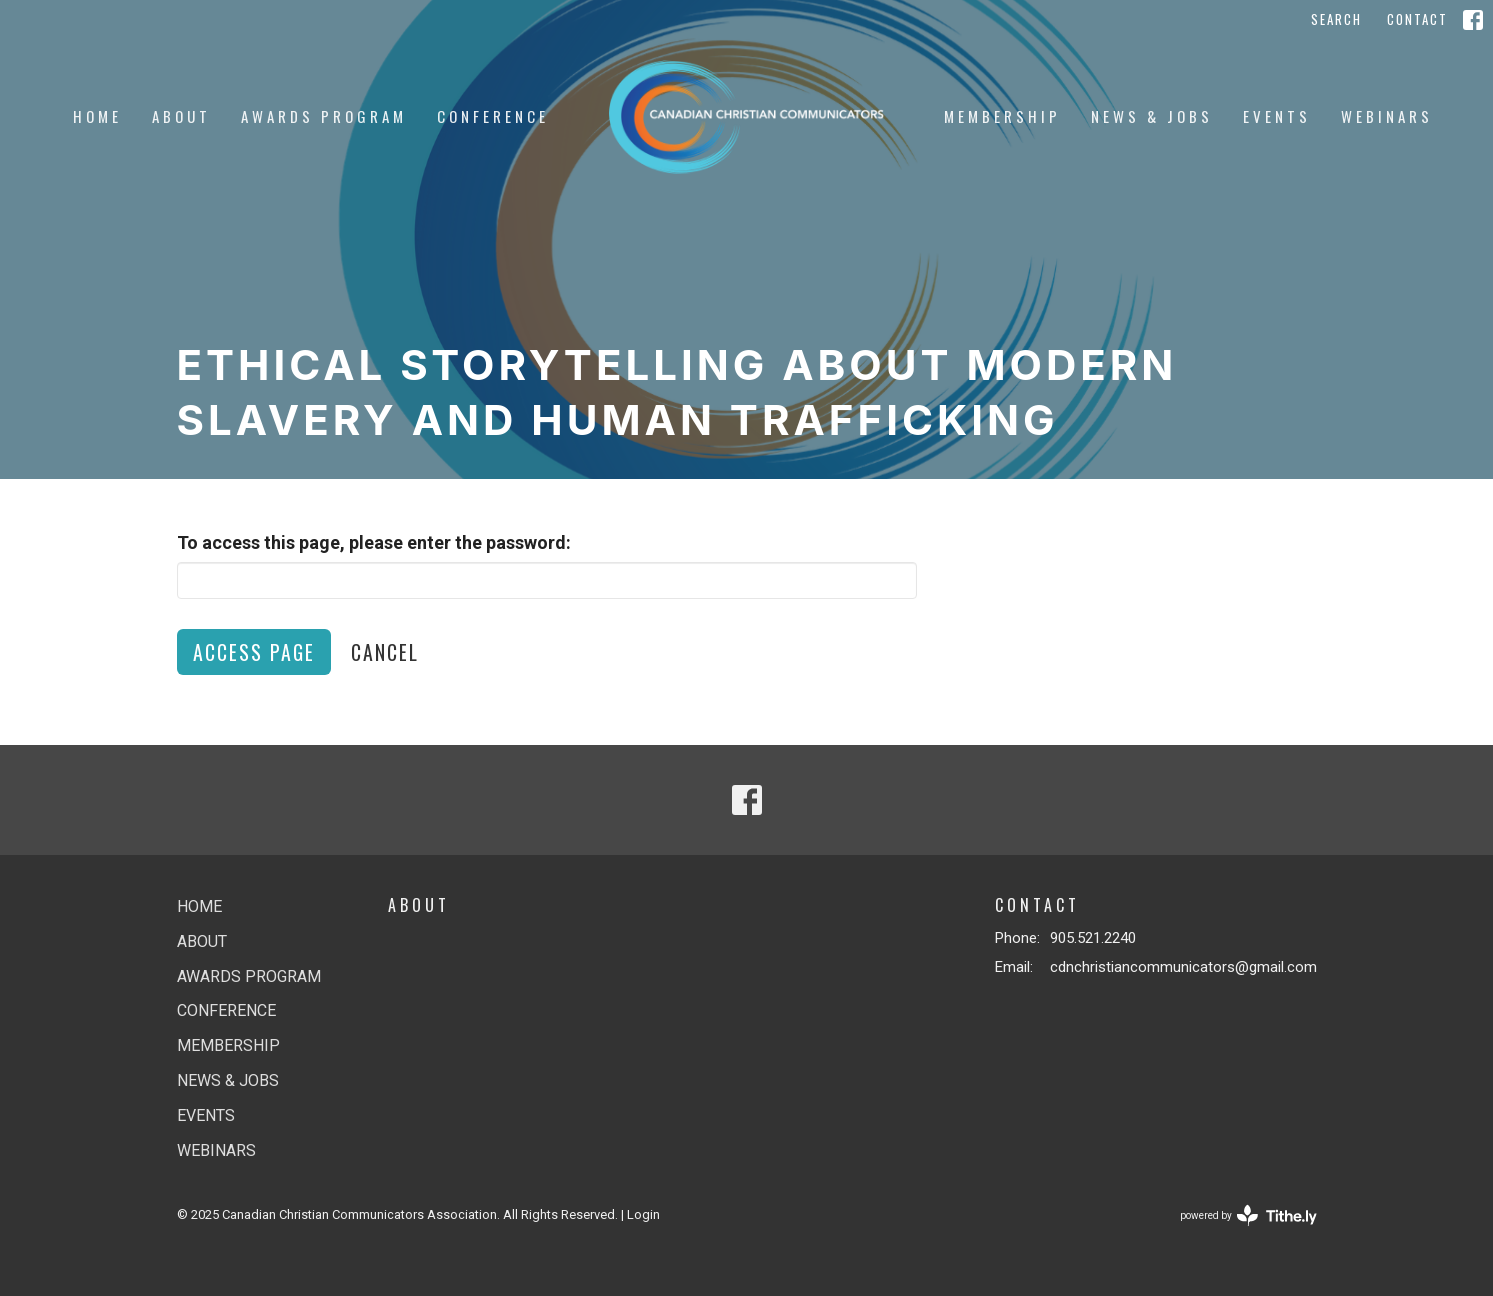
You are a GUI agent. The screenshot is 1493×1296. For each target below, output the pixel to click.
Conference (493, 116)
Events (1277, 116)
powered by (1248, 1215)
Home (97, 116)
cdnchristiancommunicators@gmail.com (1183, 967)
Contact (1417, 19)
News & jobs (1152, 116)
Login (643, 1214)
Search (1336, 19)
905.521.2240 (1093, 938)
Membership (1002, 116)
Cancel (385, 652)
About (181, 116)
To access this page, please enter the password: (374, 542)
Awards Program (324, 116)
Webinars (1387, 116)
